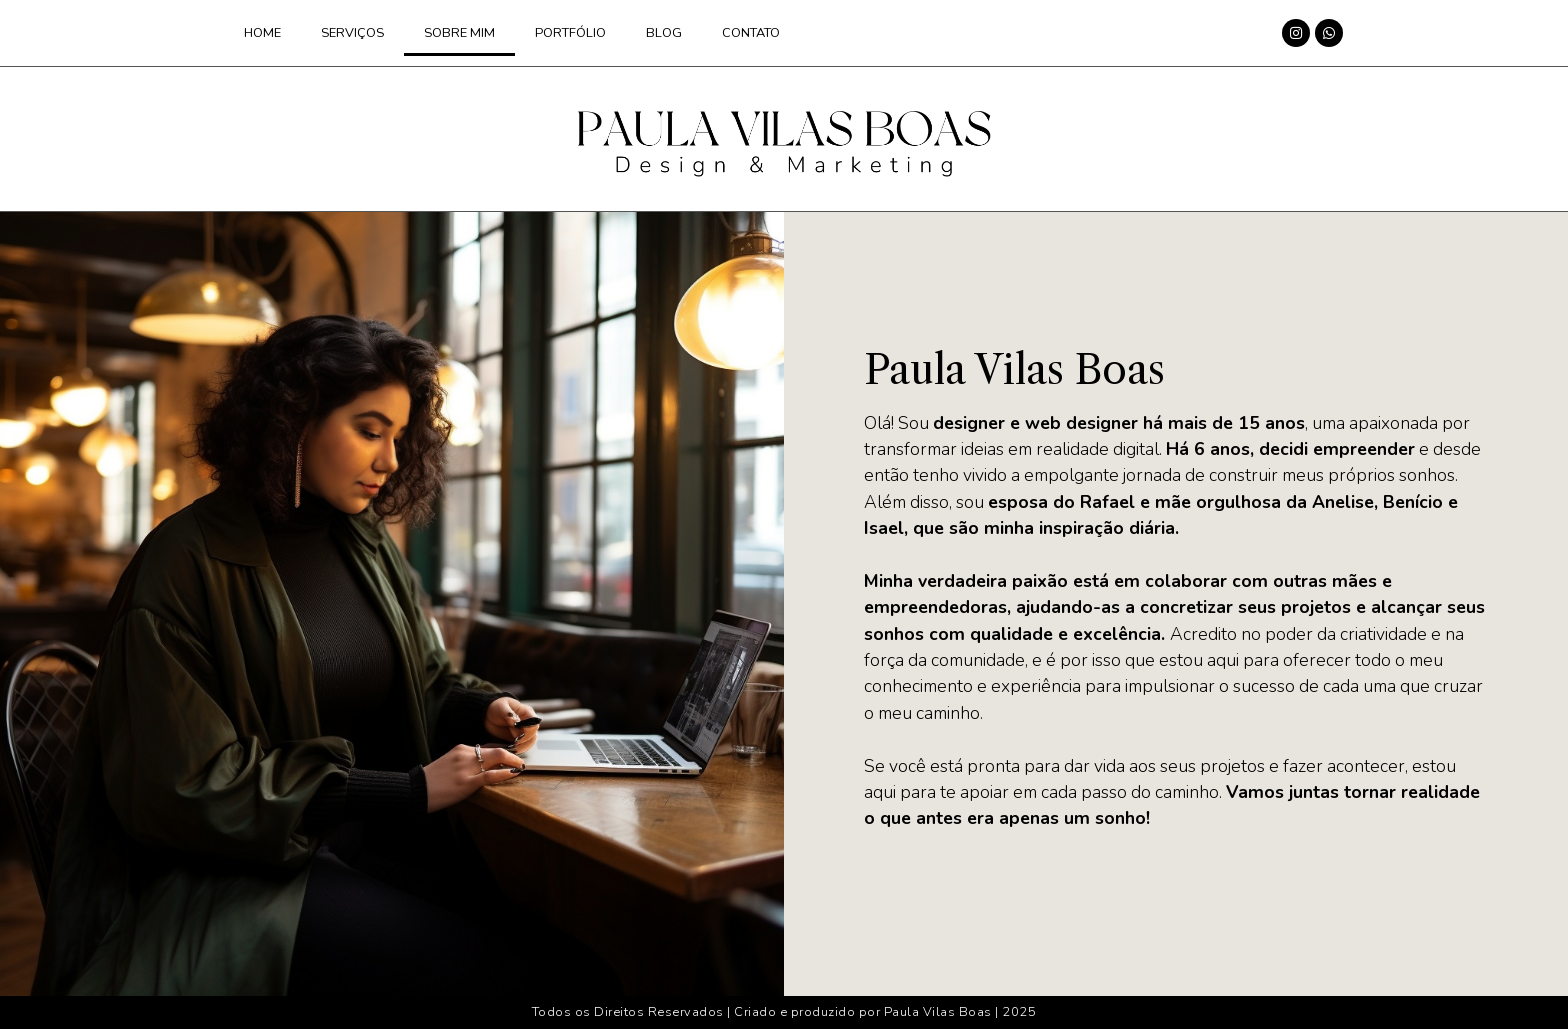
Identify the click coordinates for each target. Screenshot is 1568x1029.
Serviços (352, 33)
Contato (751, 33)
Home (262, 33)
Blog (664, 33)
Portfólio (570, 33)
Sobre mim (459, 33)
